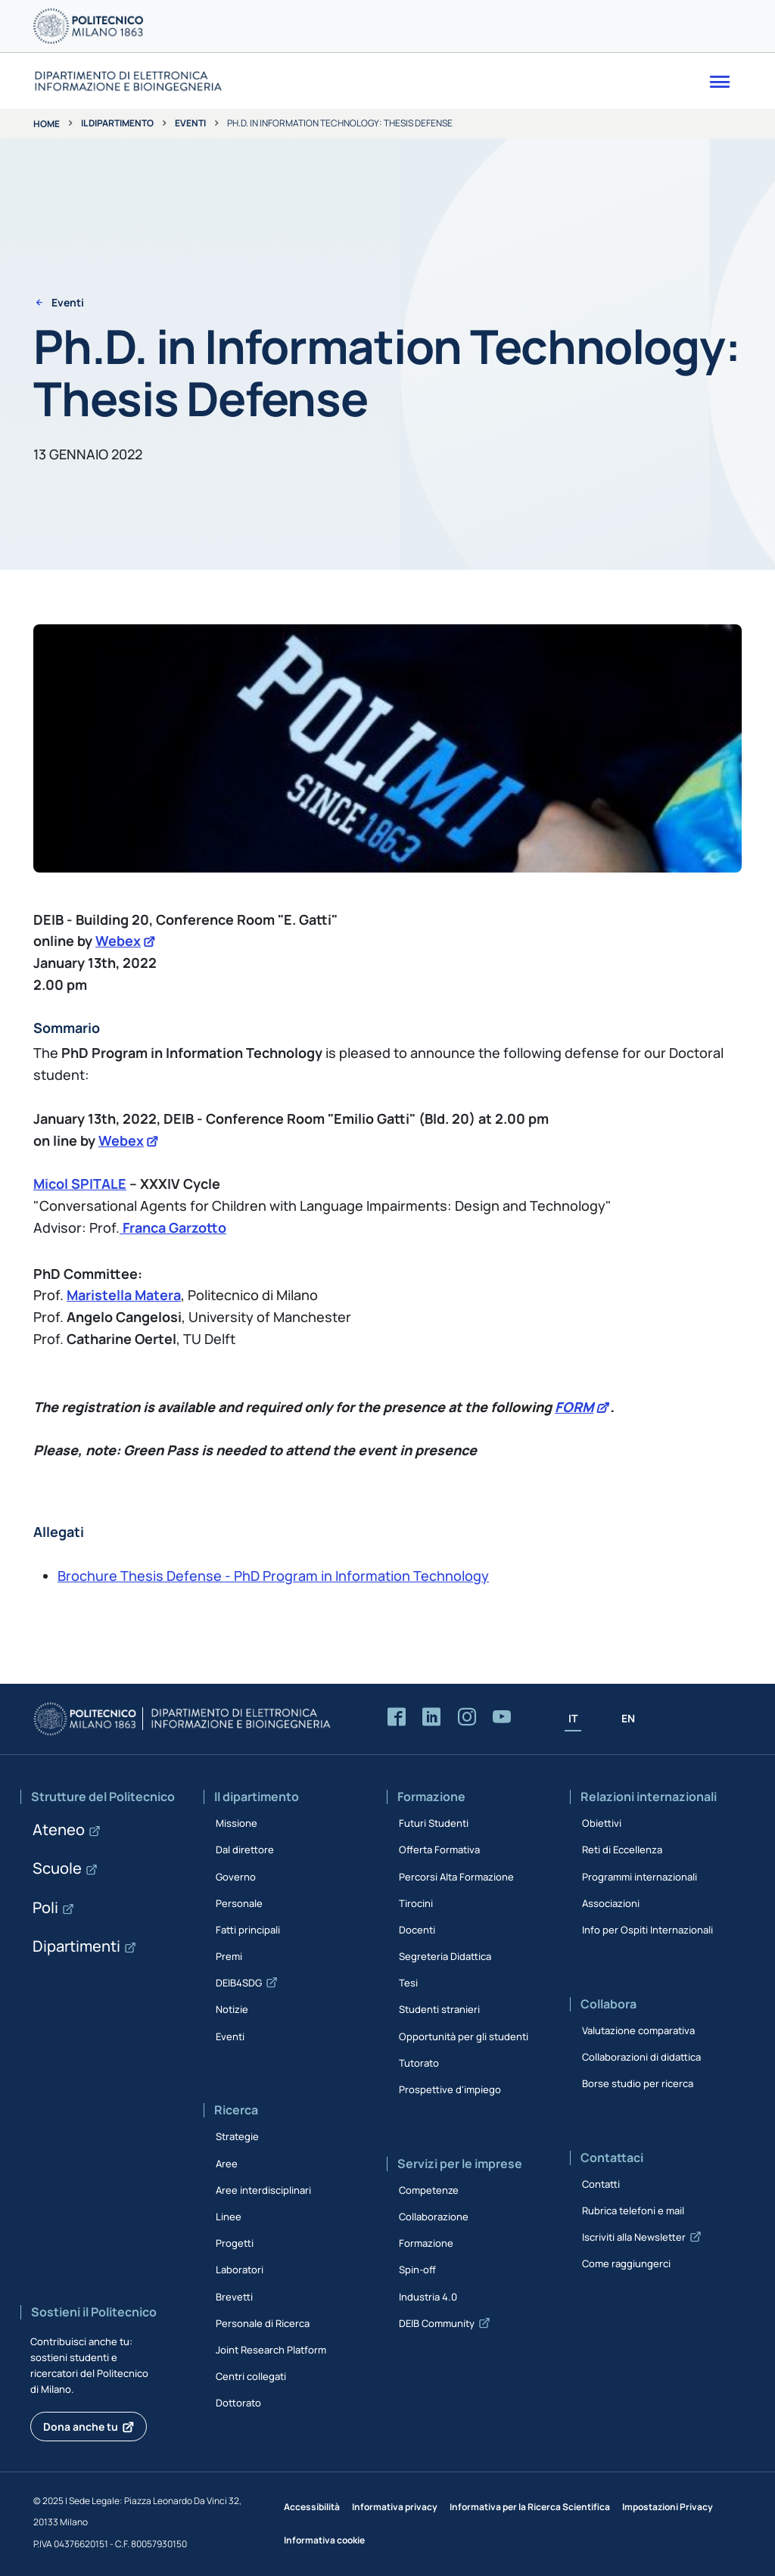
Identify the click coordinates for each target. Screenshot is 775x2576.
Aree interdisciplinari (263, 2190)
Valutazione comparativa (638, 2030)
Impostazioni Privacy (667, 2506)
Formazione (426, 2243)
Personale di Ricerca (263, 2323)
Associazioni (611, 1903)
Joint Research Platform (271, 2350)
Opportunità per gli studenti (463, 2036)
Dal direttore (245, 1849)
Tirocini (416, 1903)
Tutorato (419, 2063)
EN (628, 1718)
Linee (228, 2216)
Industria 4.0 (428, 2297)
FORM (574, 1407)
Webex (118, 941)
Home (46, 123)
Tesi (408, 1983)
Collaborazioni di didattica (641, 2057)
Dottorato (238, 2403)
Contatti (601, 2184)
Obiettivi (601, 1823)
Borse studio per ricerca (637, 2083)
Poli (45, 1907)
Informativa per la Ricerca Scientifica (530, 2506)
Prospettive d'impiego (450, 2089)
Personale (239, 1903)
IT (572, 1718)
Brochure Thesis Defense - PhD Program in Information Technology (273, 1575)
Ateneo (59, 1829)
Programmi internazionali (639, 1877)
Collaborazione (433, 2216)
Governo (236, 1877)
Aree (227, 2163)
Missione (236, 1823)
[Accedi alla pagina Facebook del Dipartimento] (397, 1717)
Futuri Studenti (433, 1823)
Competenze (429, 2190)
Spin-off (417, 2269)
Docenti (417, 1930)
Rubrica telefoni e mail (633, 2210)
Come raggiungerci (626, 2263)
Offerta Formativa (439, 1849)
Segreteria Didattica (445, 1956)
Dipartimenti (76, 1946)
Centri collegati (251, 2376)
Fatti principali (248, 1930)
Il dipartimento (117, 123)
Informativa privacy (394, 2506)
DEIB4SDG (239, 1983)
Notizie (232, 2009)
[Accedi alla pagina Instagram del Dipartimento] (467, 1717)
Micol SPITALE (79, 1183)
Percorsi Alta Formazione (456, 1877)
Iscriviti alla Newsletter (634, 2237)
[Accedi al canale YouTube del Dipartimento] (502, 1717)
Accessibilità (312, 2506)
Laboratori (239, 2269)
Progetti (235, 2243)
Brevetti (234, 2297)
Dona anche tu (80, 2426)
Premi (229, 1956)
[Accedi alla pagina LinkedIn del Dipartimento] (431, 1717)
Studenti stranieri (439, 2009)
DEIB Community (437, 2323)
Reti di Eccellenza (622, 1849)
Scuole (57, 1868)
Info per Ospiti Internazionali (647, 1930)
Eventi (190, 123)
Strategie (237, 2136)
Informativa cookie (324, 2540)
